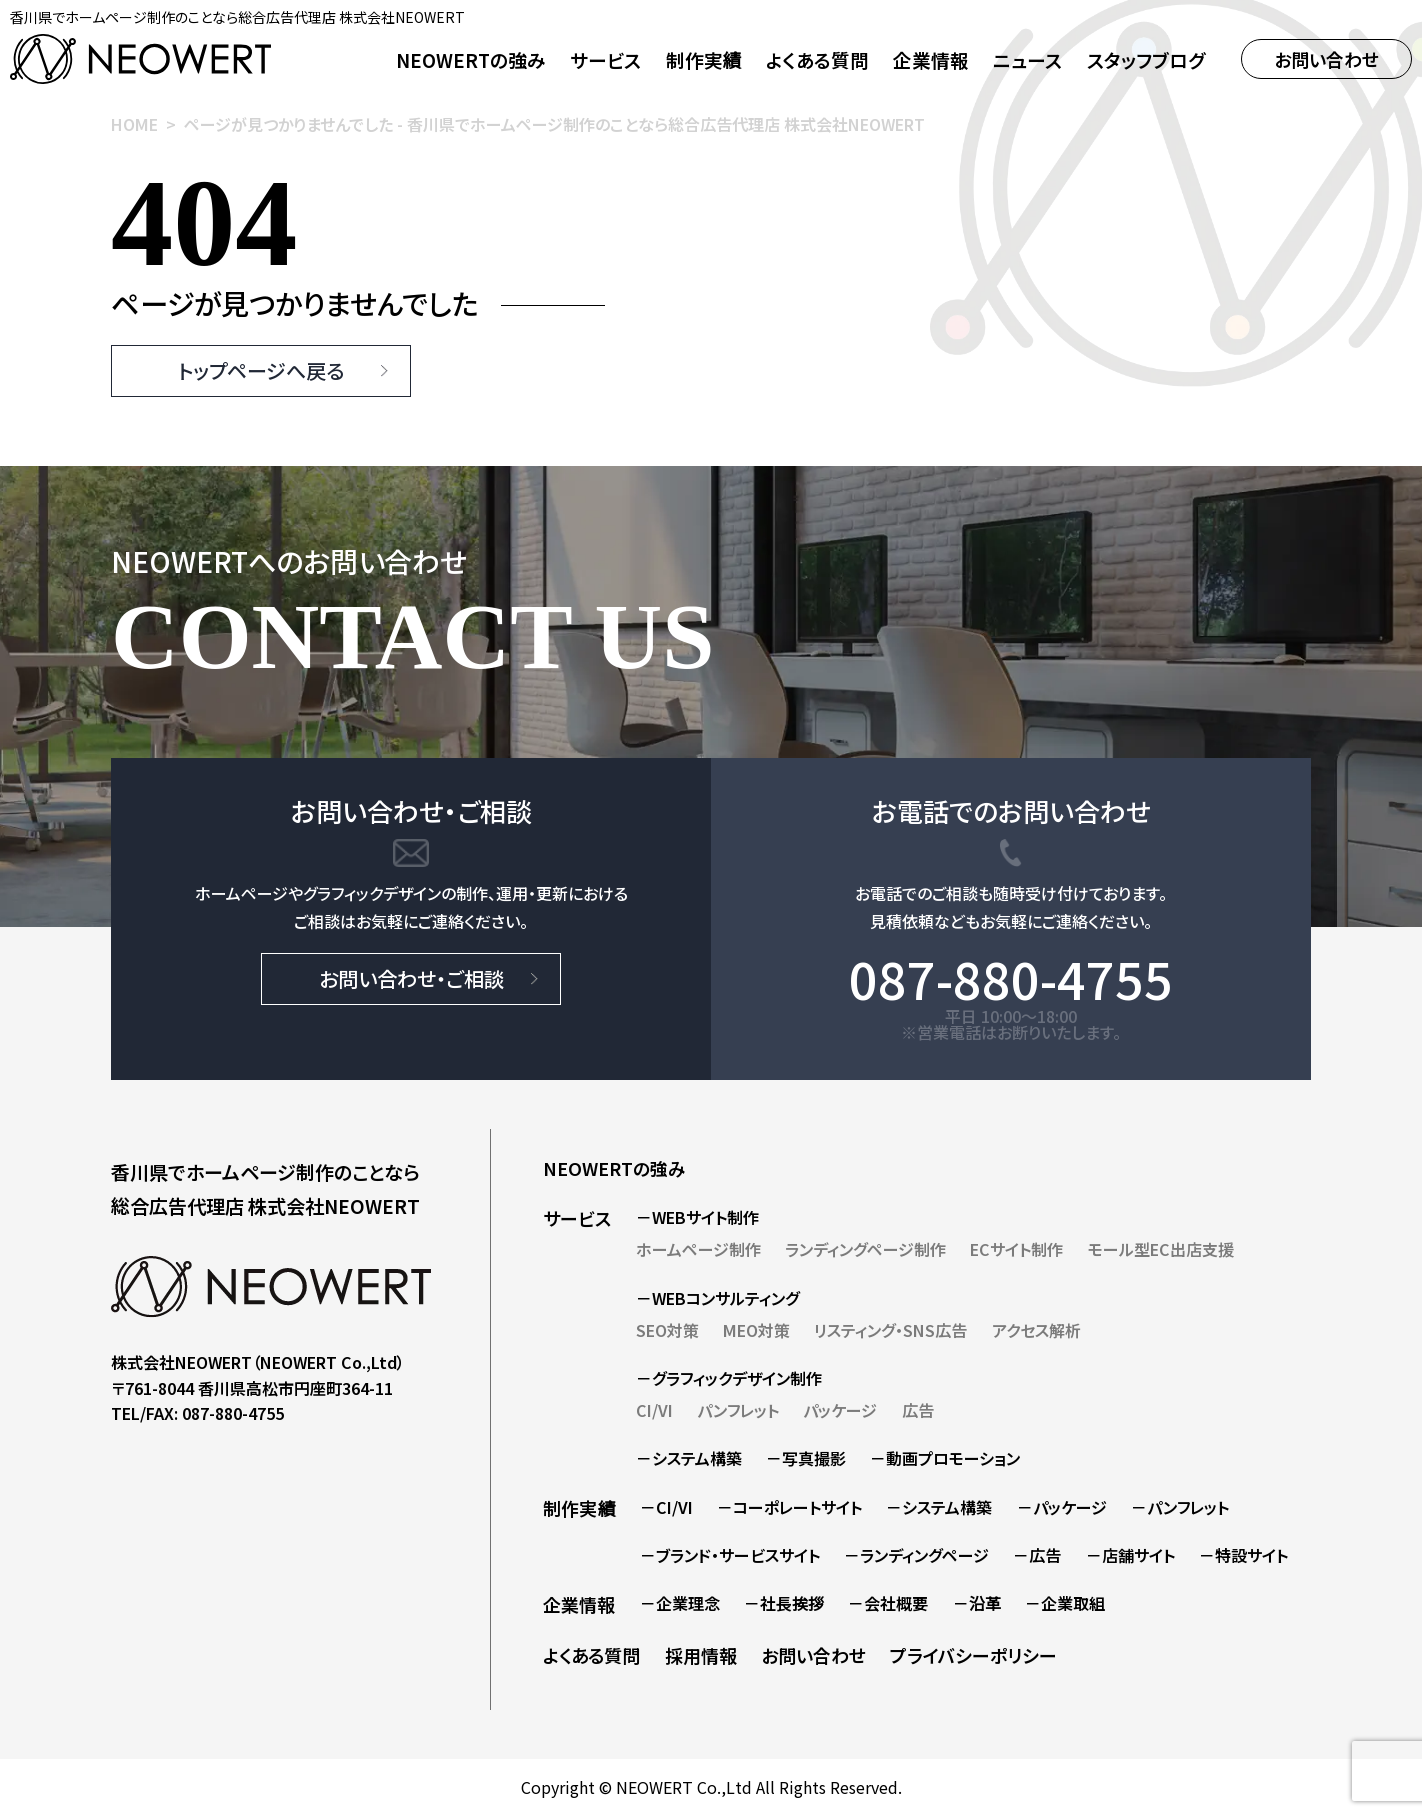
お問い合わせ (1326, 59)
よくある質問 (817, 59)
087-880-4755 (1011, 978)
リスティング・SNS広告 (890, 1330)
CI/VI (654, 1410)
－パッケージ (1062, 1507)
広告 (918, 1410)
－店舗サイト (1130, 1555)
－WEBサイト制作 (697, 1217)
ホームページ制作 (698, 1249)
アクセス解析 (1036, 1330)
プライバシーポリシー (973, 1655)
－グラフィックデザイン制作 (729, 1378)
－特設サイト (1243, 1555)
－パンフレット (1180, 1507)
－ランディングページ (916, 1555)
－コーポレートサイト (789, 1507)
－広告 (1037, 1555)
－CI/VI (666, 1507)
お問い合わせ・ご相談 (411, 978)
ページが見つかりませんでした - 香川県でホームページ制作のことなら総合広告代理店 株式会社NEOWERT (554, 124)
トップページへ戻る (261, 370)
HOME (134, 124)
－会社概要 (888, 1603)
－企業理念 (680, 1603)
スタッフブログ (1146, 59)
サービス (577, 1218)
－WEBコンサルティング (717, 1298)
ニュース (1027, 59)
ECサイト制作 (1016, 1249)
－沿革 (977, 1603)
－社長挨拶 (784, 1603)
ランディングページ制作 (865, 1249)
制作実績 (704, 59)
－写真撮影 (806, 1458)
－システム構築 (689, 1458)
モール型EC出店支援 (1161, 1249)
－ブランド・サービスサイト (730, 1555)
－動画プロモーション (945, 1458)
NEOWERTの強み (471, 59)
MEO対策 (756, 1330)
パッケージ (840, 1410)
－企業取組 (1065, 1603)
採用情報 (701, 1655)
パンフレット (738, 1410)
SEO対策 (667, 1330)
